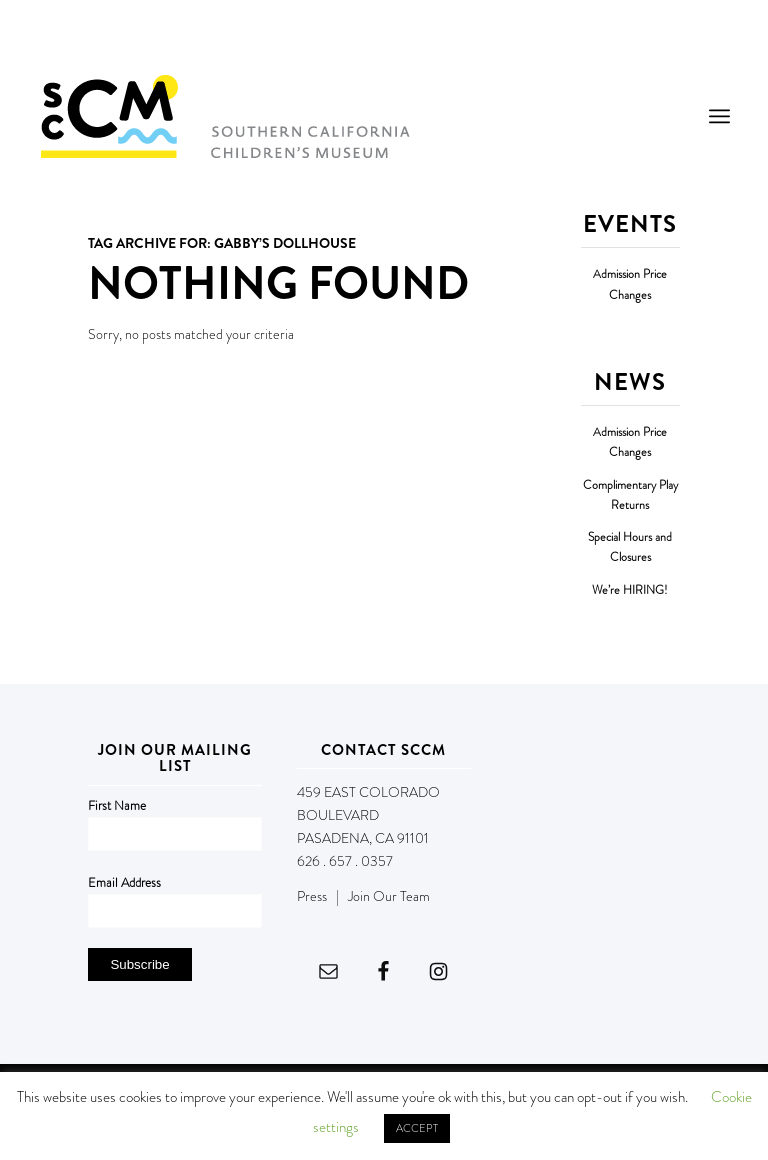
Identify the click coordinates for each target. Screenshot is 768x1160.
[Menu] (719, 116)
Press (312, 896)
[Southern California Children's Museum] (224, 116)
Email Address (124, 882)
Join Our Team (389, 896)
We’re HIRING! (630, 590)
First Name (117, 805)
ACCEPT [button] (417, 1128)
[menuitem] (719, 116)
